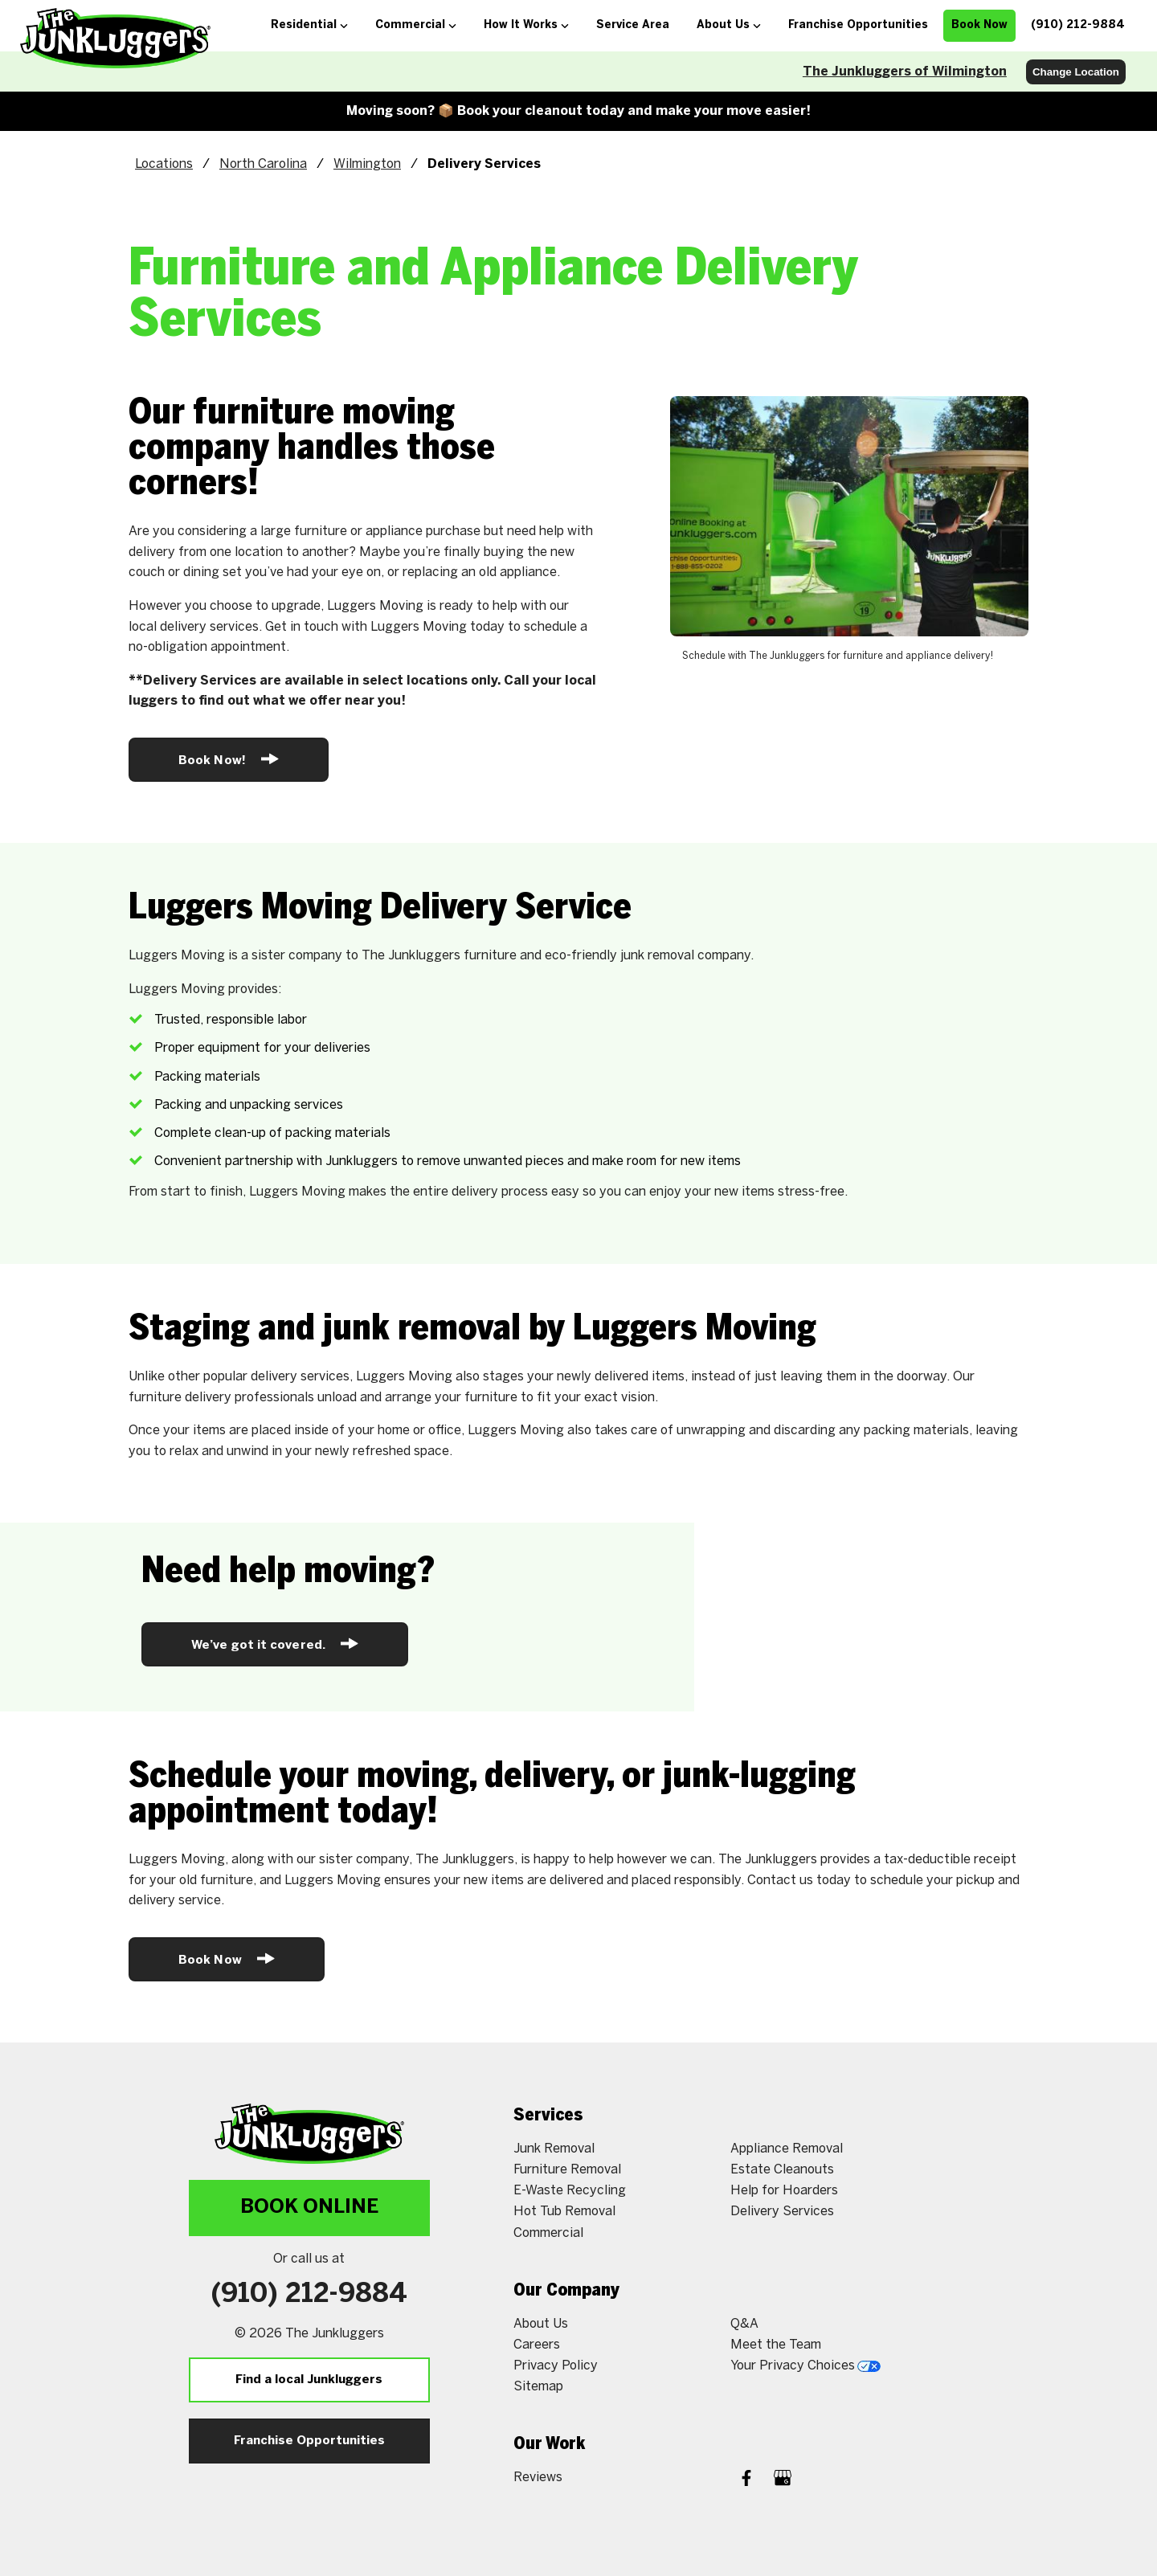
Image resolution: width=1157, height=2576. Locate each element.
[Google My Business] (782, 2480)
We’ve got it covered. (274, 1643)
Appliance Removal (786, 2149)
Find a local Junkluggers (308, 2380)
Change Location (1075, 72)
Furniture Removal (567, 2170)
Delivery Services (782, 2212)
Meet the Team (775, 2345)
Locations (164, 164)
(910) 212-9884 (309, 2295)
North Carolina (263, 164)
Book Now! (228, 759)
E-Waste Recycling (569, 2191)
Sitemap (538, 2387)
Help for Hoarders (784, 2191)
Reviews (537, 2478)
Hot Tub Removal (564, 2212)
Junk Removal (554, 2149)
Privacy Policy (555, 2366)
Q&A (744, 2324)
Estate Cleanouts (782, 2170)
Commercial (548, 2233)
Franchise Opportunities (309, 2441)
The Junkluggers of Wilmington (905, 72)
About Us (540, 2324)
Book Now (226, 1958)
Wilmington (367, 164)
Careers (536, 2345)
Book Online (309, 2207)
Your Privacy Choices (805, 2366)
